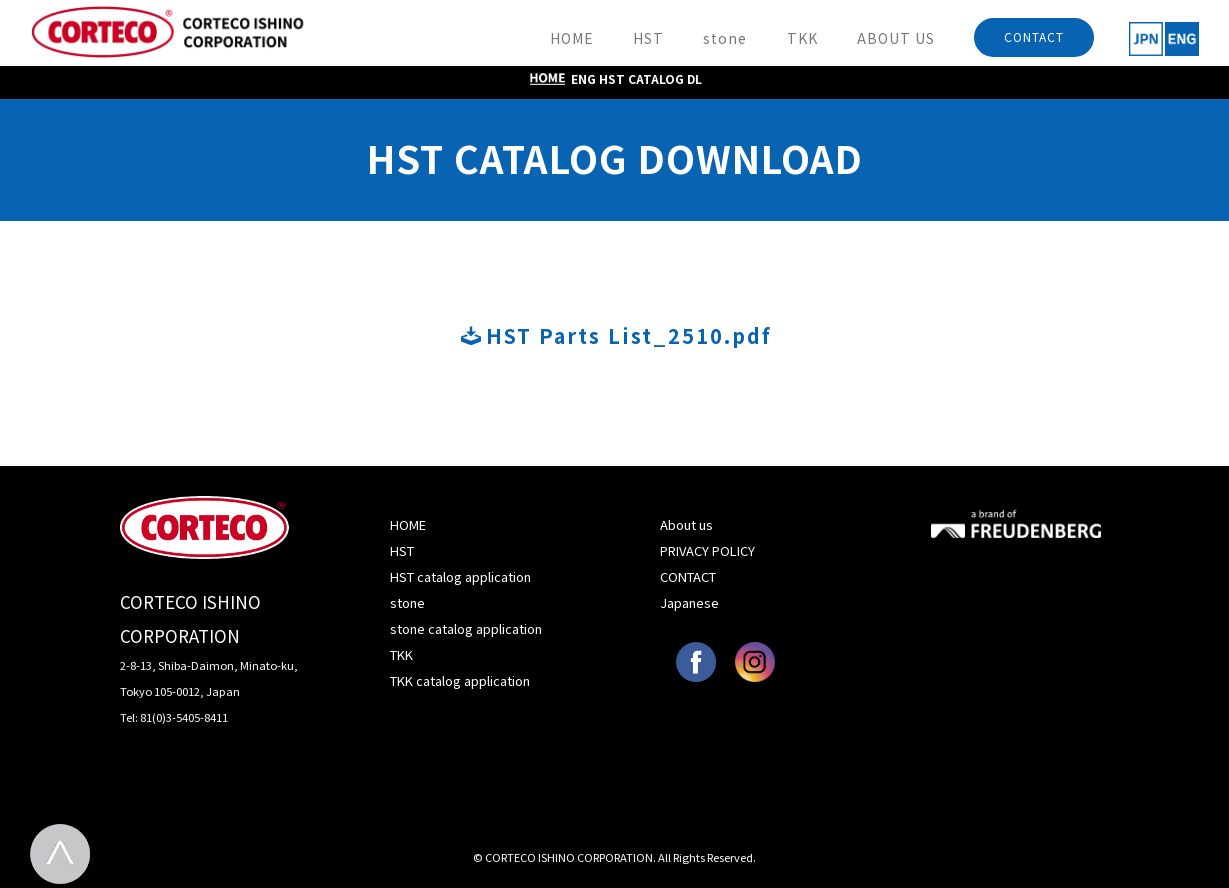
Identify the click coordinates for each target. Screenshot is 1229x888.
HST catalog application (460, 576)
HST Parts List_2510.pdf (616, 335)
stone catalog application (466, 628)
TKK (802, 38)
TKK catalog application (460, 680)
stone (725, 38)
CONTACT (1034, 36)
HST (648, 38)
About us (686, 524)
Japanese (689, 602)
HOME (572, 38)
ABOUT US (896, 38)
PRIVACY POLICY (707, 550)
